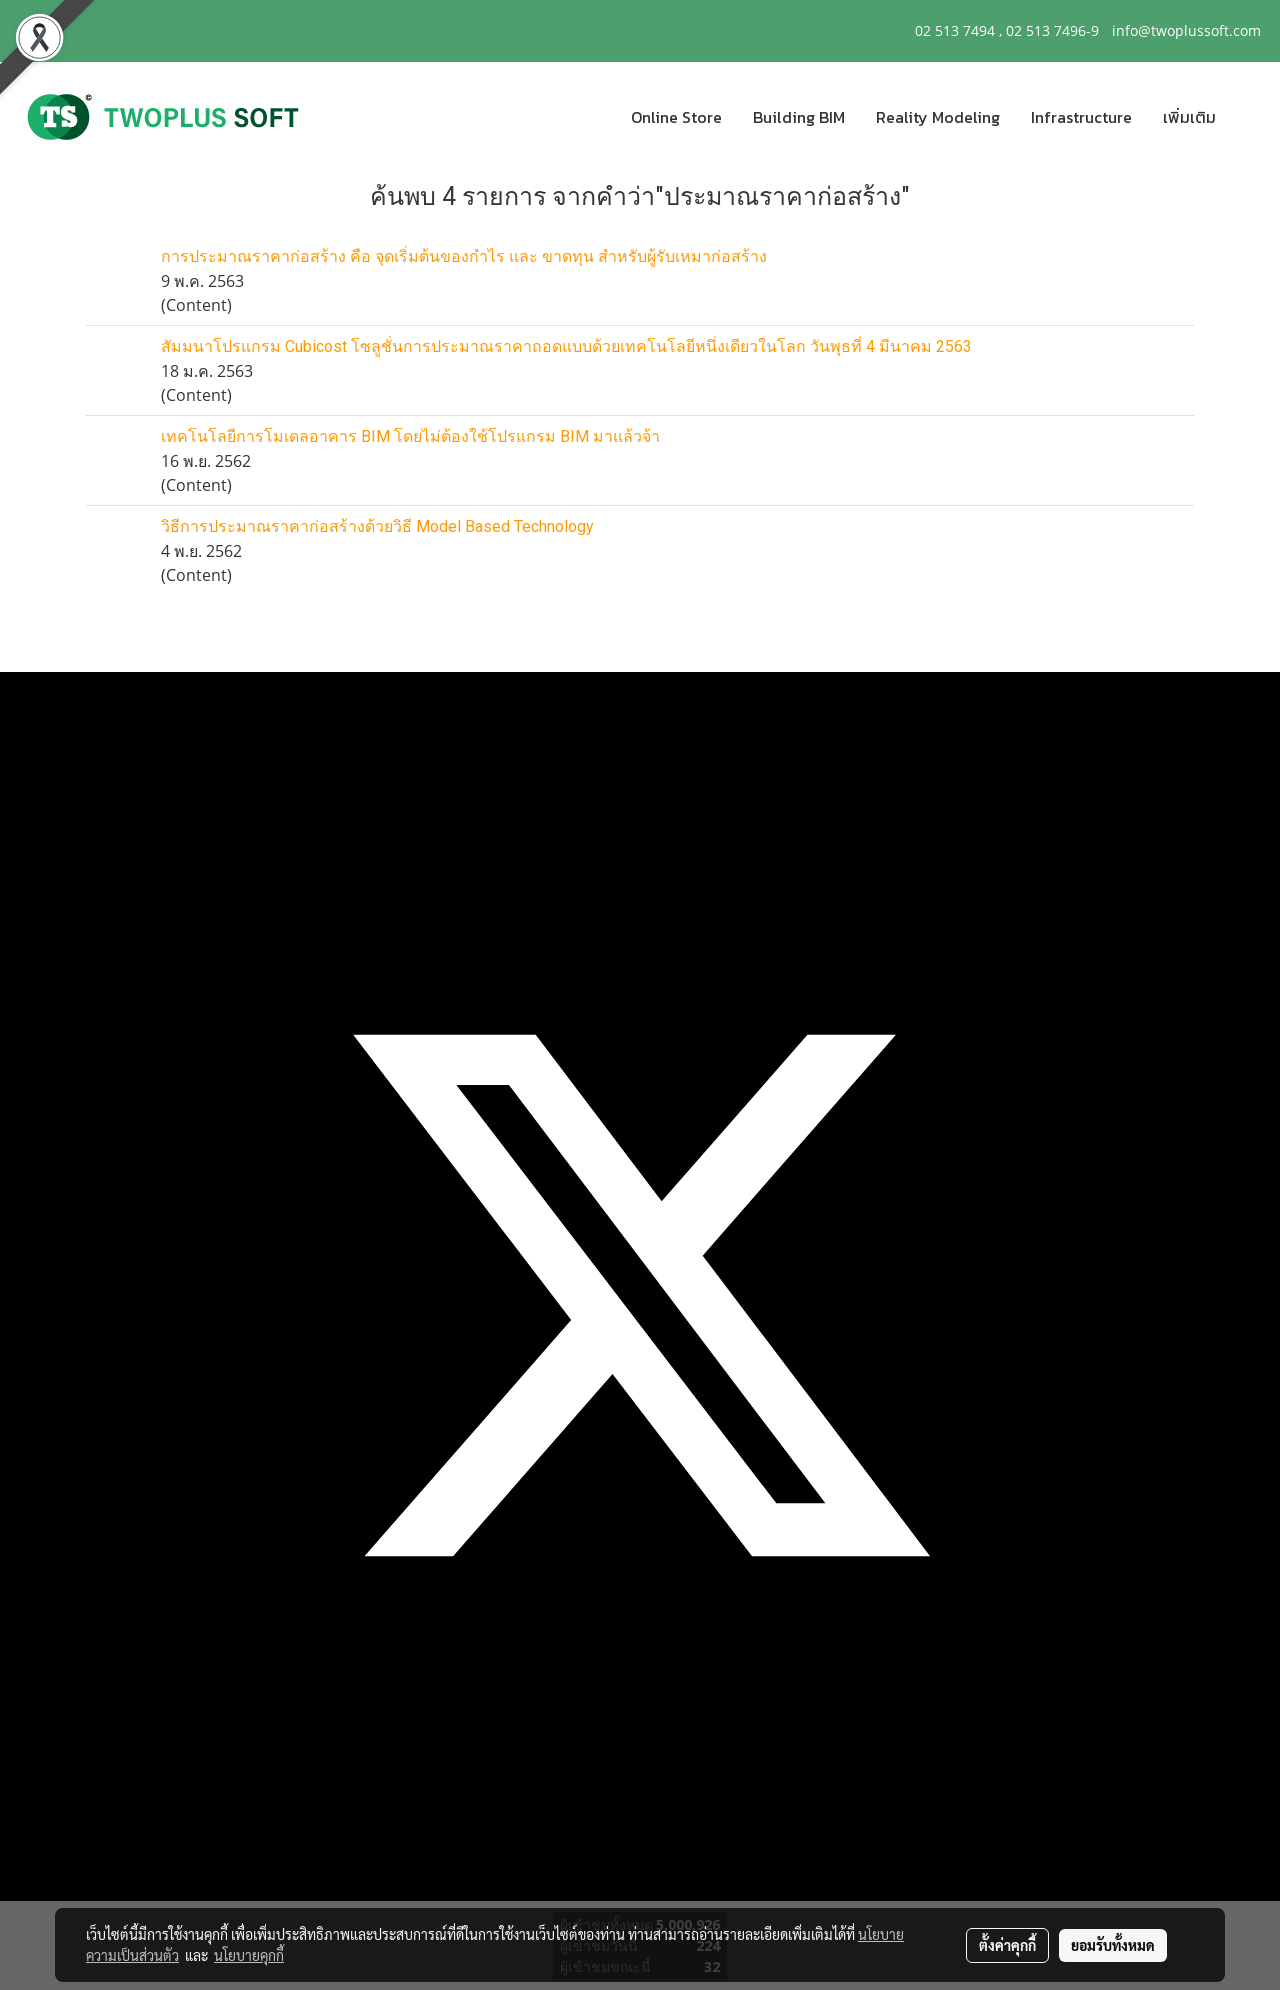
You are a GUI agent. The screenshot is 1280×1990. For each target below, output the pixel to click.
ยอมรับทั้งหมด (1113, 1945)
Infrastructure (1081, 117)
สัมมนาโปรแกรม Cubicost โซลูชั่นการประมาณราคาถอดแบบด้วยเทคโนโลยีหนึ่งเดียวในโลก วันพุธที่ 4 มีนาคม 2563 (566, 346)
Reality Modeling (938, 117)
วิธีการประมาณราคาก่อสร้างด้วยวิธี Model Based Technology (377, 526)
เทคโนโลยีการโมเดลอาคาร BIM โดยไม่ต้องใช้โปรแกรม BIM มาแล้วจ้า (410, 436)
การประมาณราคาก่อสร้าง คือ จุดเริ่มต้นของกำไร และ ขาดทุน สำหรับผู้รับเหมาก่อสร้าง (464, 256)
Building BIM (799, 117)
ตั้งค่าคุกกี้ (1007, 1945)
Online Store (676, 117)
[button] (1249, 117)
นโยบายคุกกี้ (249, 1955)
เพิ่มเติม (1189, 117)
